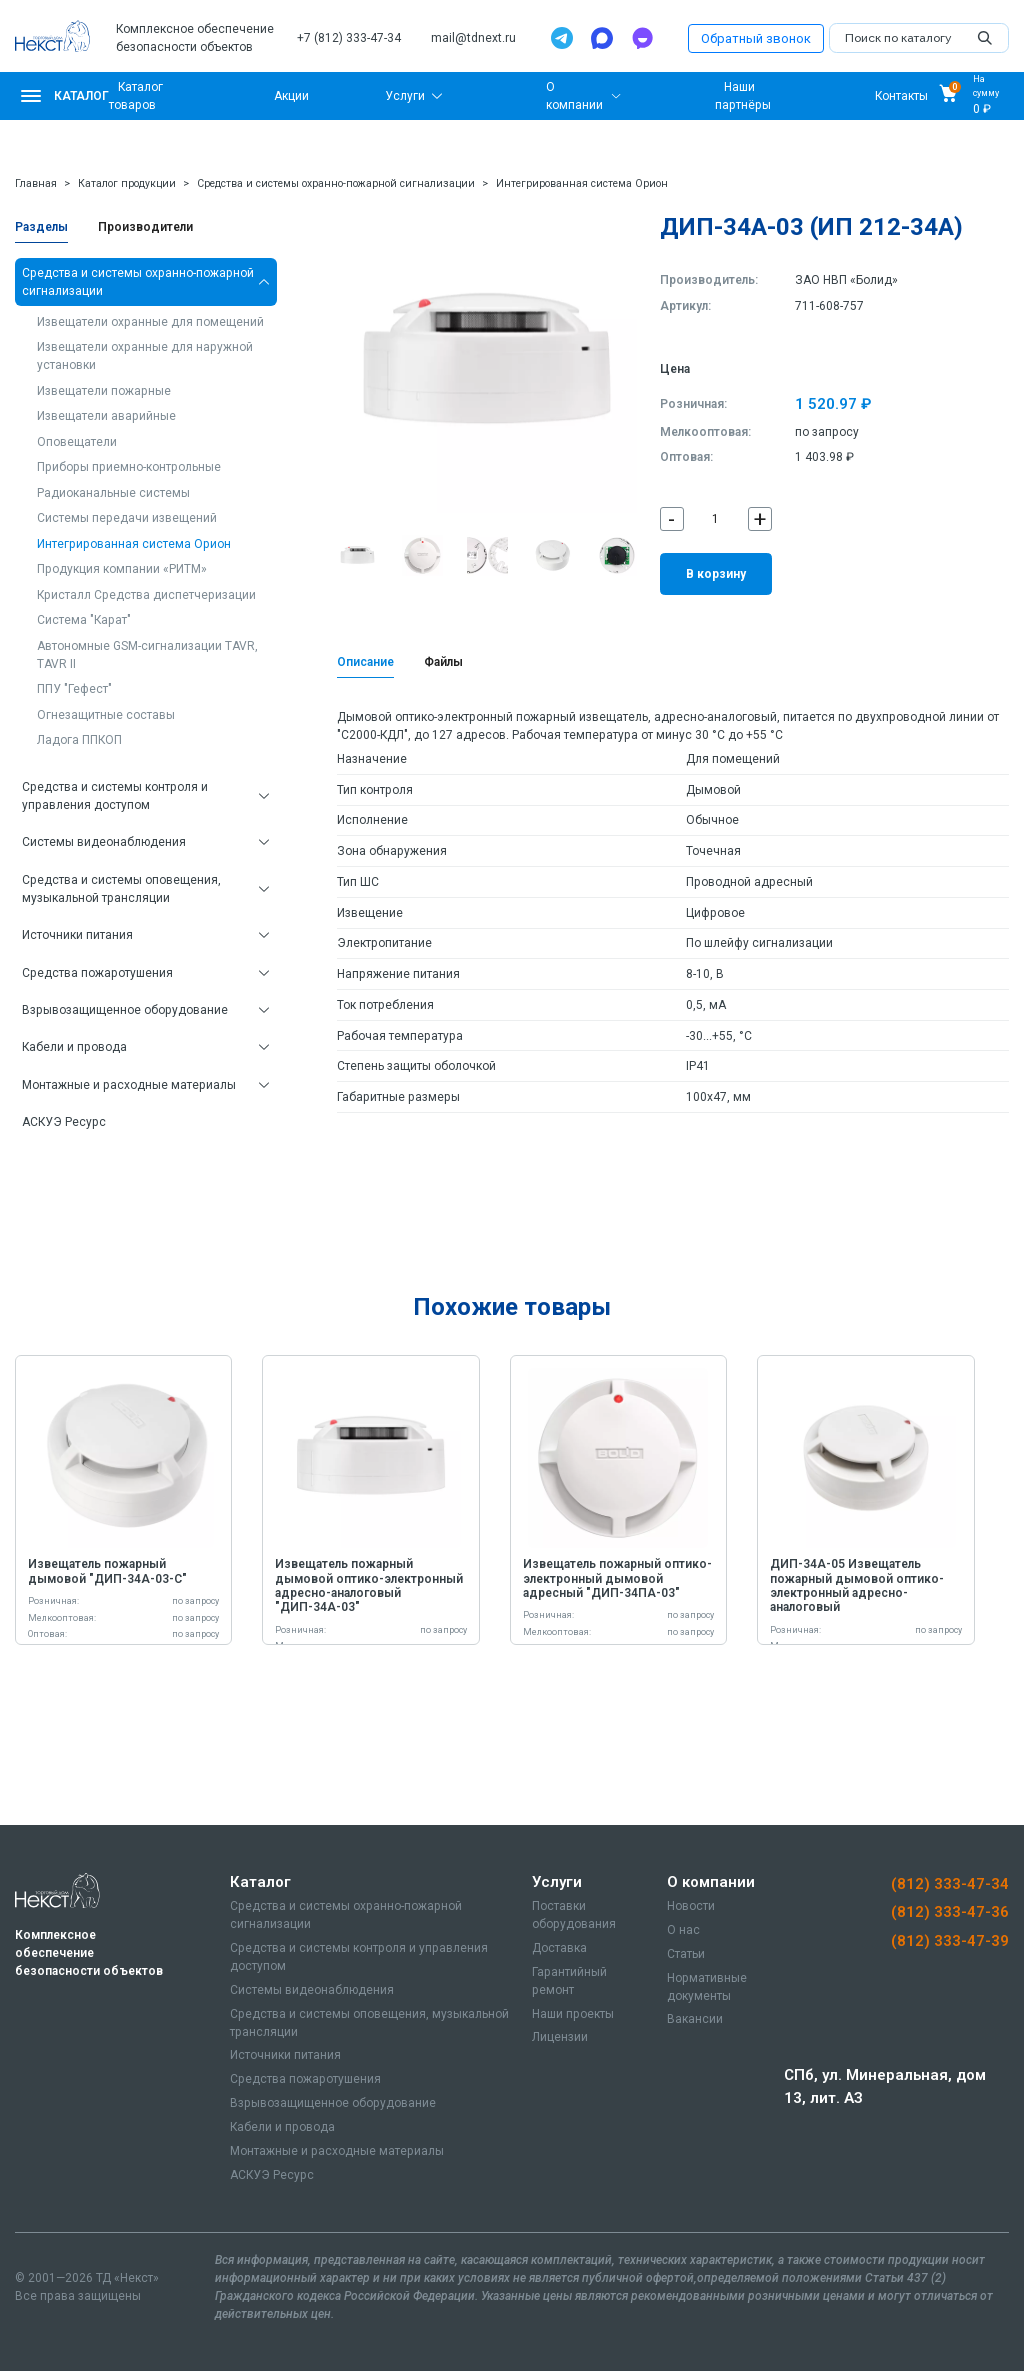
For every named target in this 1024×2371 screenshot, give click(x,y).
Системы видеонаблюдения (104, 842)
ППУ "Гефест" (74, 689)
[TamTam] (642, 38)
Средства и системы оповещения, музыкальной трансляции (121, 889)
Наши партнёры (743, 96)
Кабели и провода (74, 1047)
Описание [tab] (365, 662)
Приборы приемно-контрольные (129, 467)
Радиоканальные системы (113, 493)
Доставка (559, 1948)
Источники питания (77, 935)
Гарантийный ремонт (569, 1981)
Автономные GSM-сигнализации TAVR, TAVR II (147, 655)
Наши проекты (573, 2014)
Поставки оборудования (574, 1915)
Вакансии (695, 2019)
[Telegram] (562, 38)
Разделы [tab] (41, 227)
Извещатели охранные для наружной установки (145, 356)
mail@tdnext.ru (473, 38)
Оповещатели (77, 442)
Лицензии (560, 2037)
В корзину (716, 574)
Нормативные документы (707, 1987)
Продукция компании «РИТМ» (122, 569)
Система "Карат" (84, 620)
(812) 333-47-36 (950, 1912)
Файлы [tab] (443, 662)
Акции (291, 96)
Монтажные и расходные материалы (129, 1085)
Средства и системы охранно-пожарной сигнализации (336, 183)
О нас (683, 1930)
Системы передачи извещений (127, 518)
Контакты (901, 96)
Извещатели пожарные (104, 391)
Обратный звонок (756, 38)
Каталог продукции (127, 183)
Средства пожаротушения (97, 973)
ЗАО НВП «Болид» (846, 280)
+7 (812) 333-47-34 (349, 38)
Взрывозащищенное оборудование (125, 1010)
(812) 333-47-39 (950, 1941)
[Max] (602, 38)
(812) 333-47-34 (950, 1884)
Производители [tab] (145, 227)
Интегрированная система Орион (582, 183)
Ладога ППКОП (79, 740)
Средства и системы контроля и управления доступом (115, 796)
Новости (691, 1906)
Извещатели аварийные (106, 416)
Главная (36, 183)
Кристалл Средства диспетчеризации (146, 595)
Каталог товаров (135, 96)
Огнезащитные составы (106, 715)
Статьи (686, 1954)
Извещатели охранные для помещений (150, 322)
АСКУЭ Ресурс (64, 1122)
